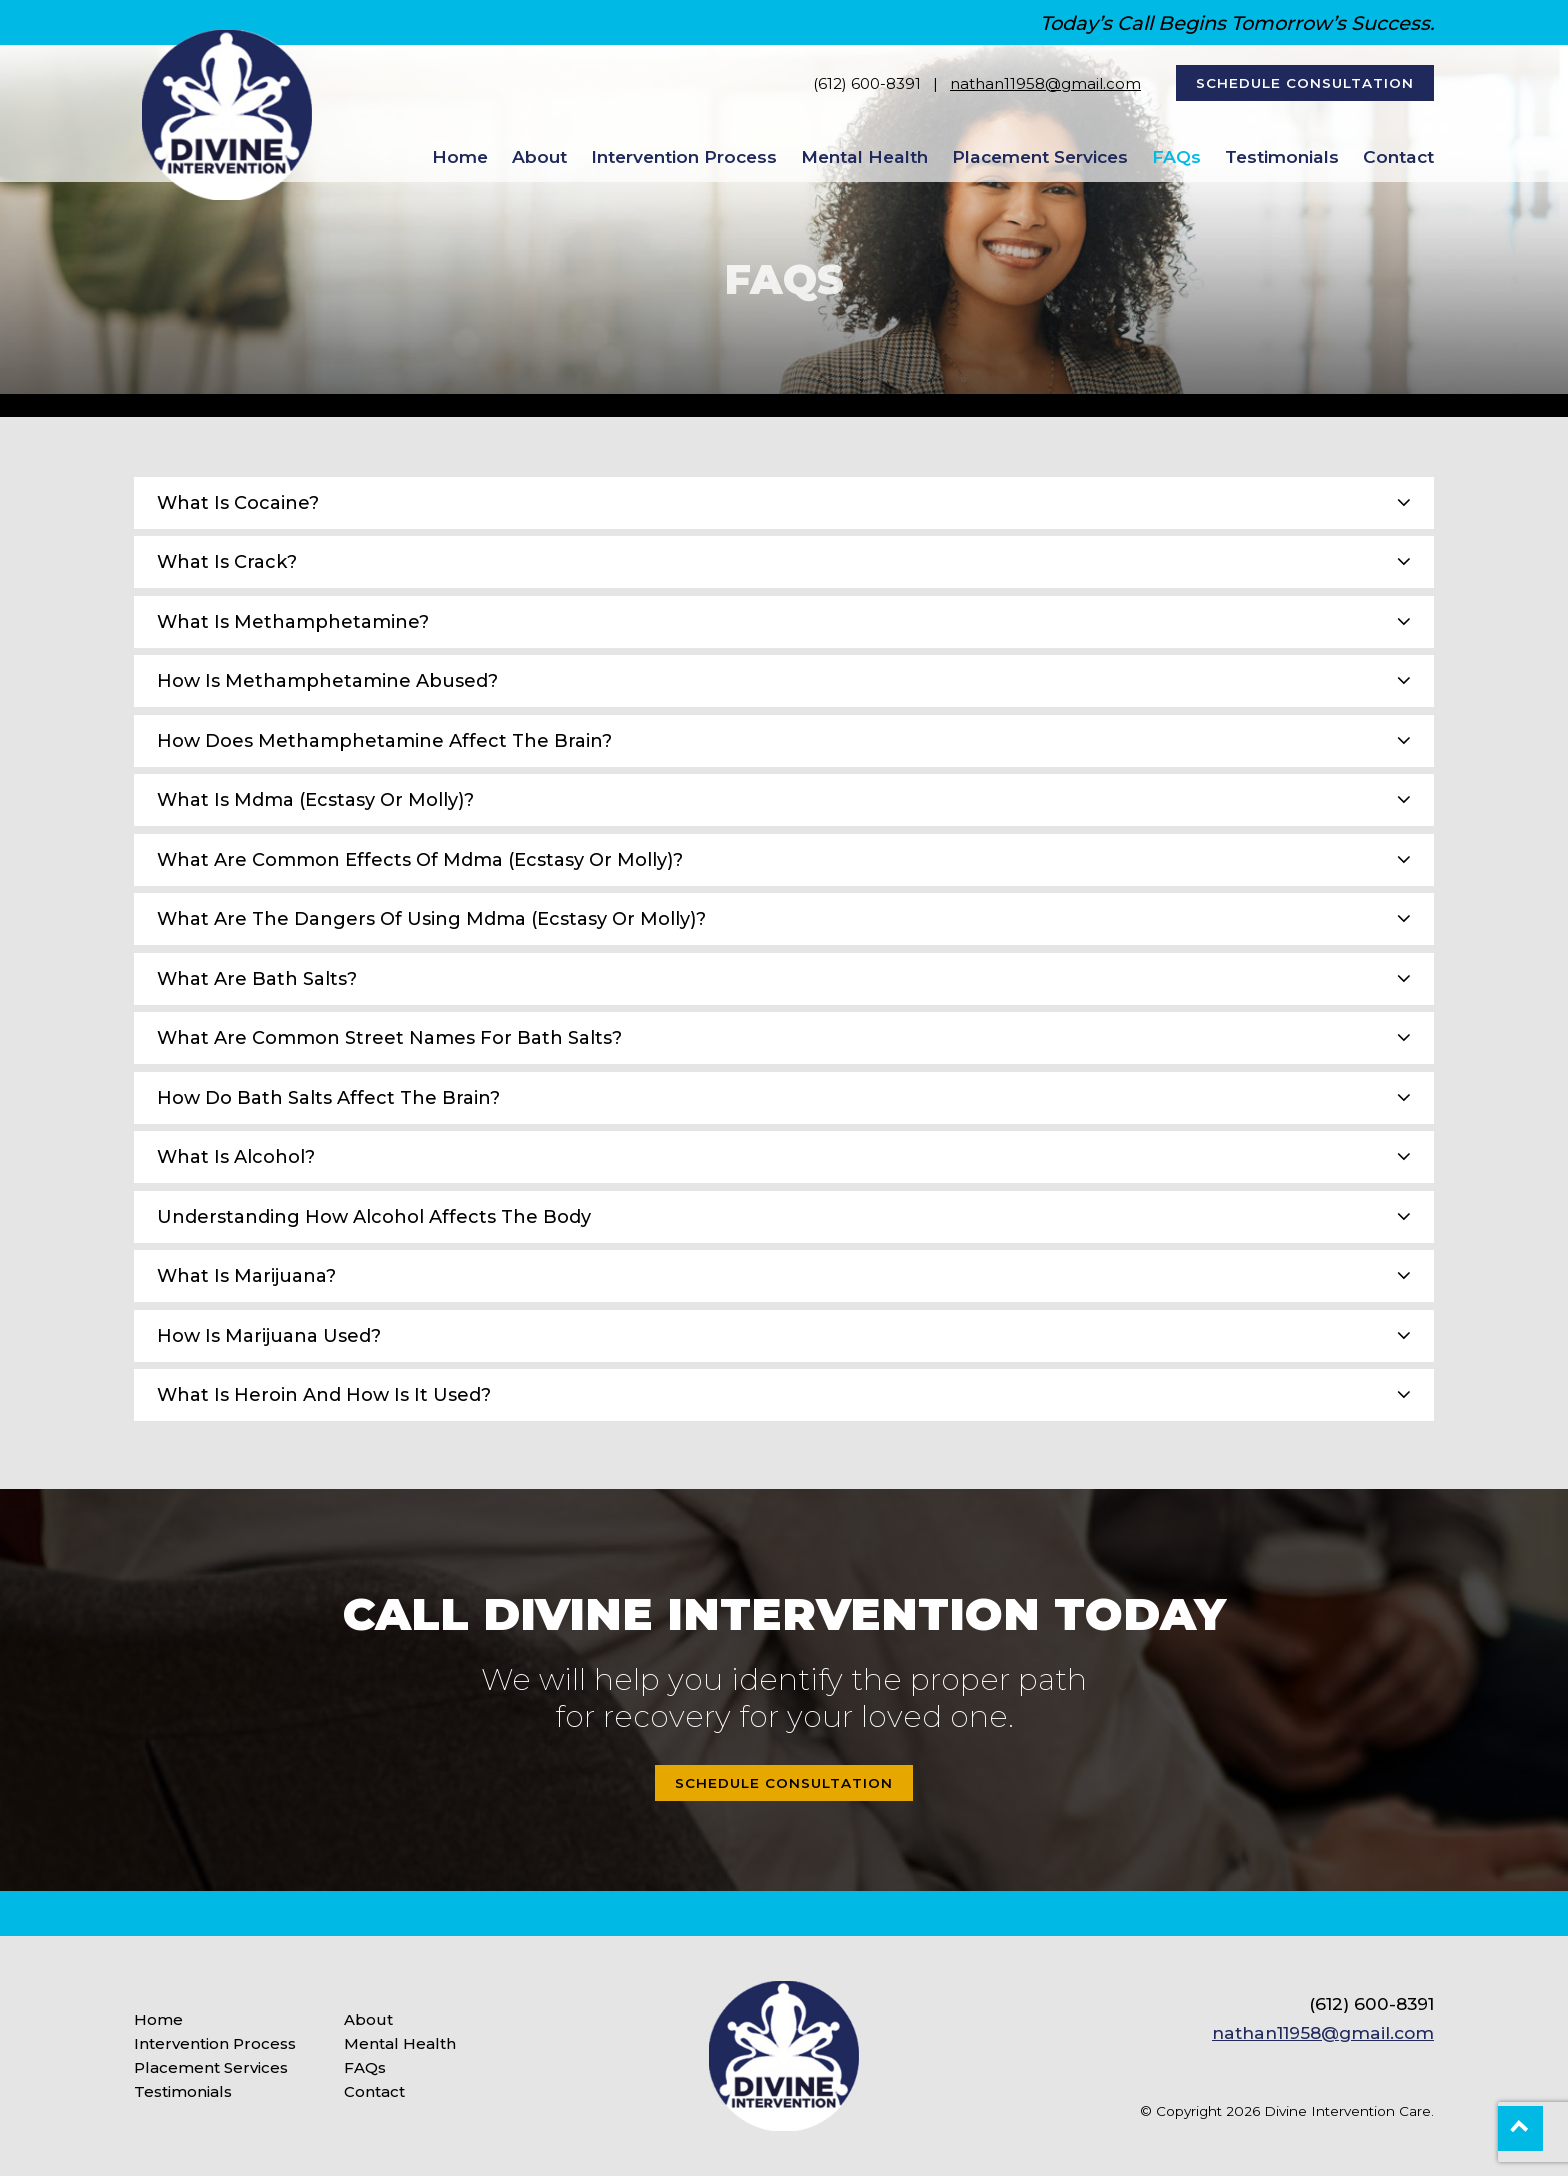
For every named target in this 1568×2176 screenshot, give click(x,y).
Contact (1398, 156)
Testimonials (1282, 156)
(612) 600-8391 (867, 83)
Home (460, 156)
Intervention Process (684, 156)
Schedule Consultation (1305, 83)
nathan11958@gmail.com (1045, 83)
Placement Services (1040, 156)
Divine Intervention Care (1347, 2111)
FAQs (1176, 156)
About (539, 156)
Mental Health (864, 156)
